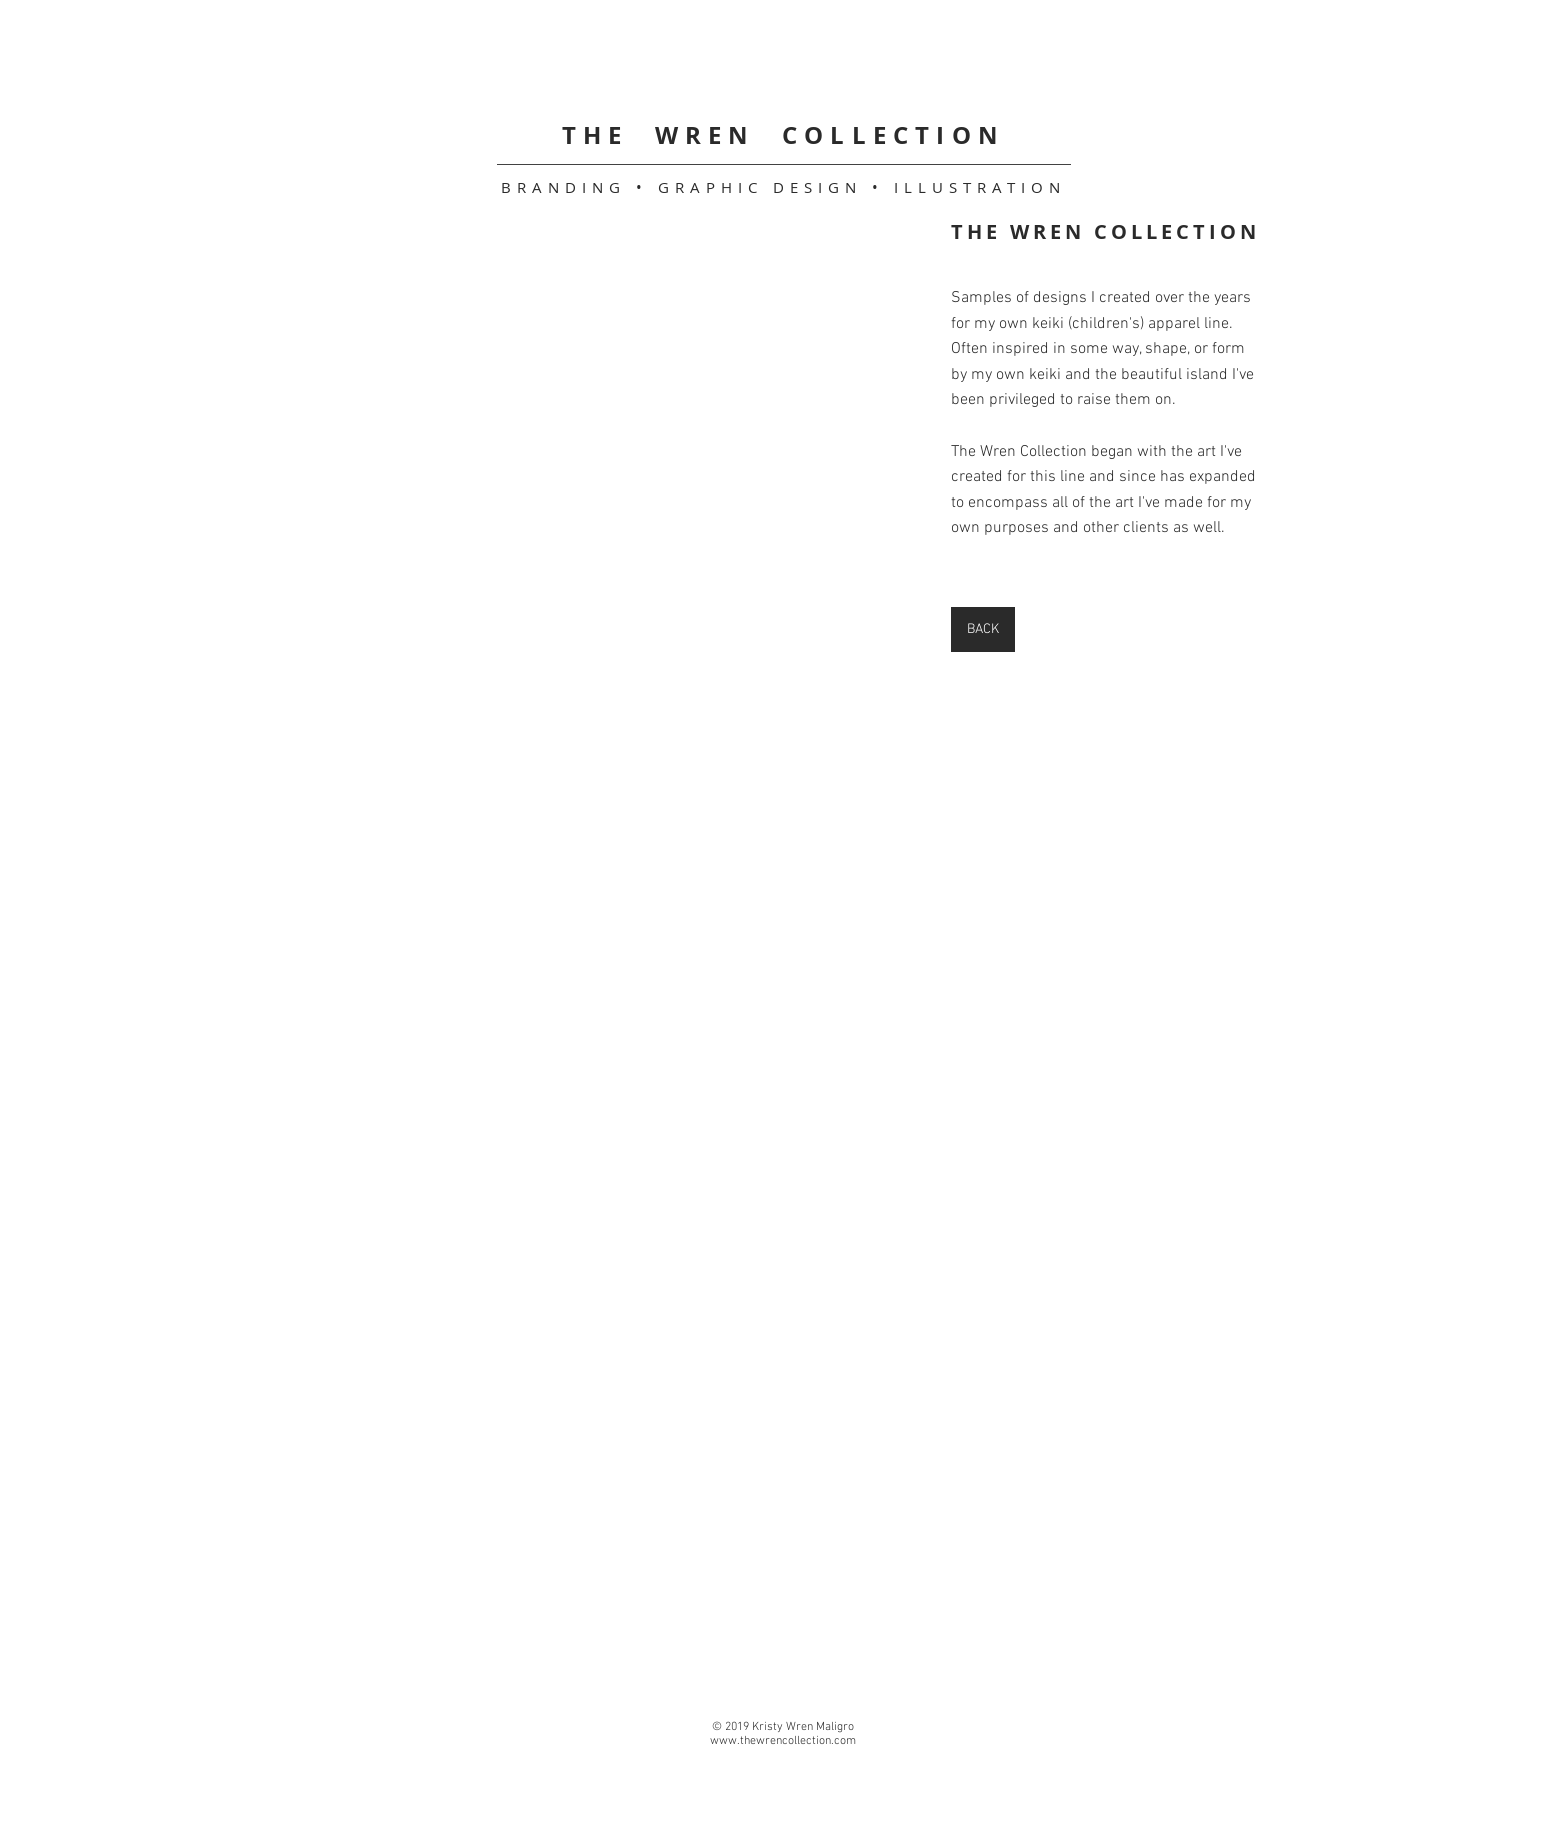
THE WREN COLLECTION (783, 135)
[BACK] (983, 629)
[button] (464, 310)
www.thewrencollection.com (783, 1741)
